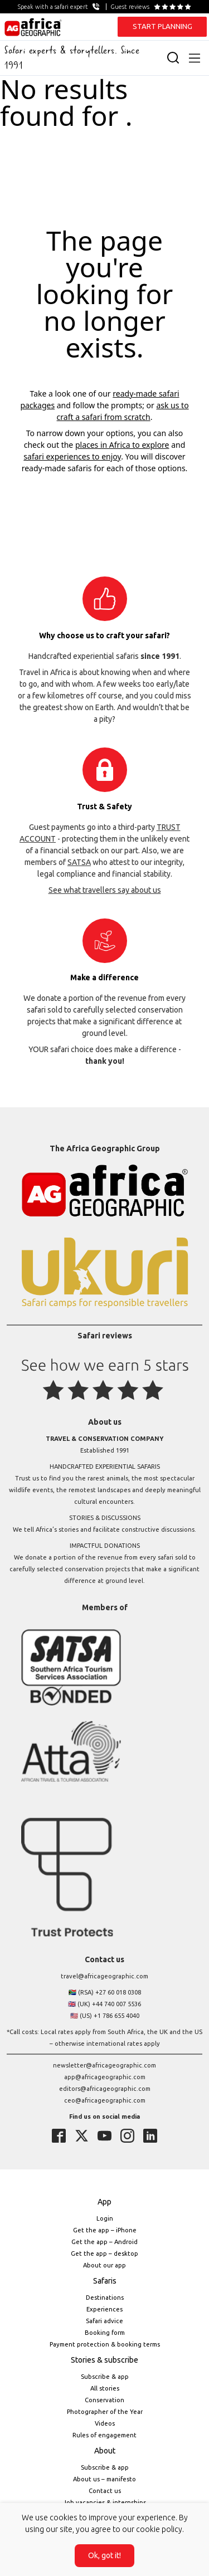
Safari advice (104, 2321)
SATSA (79, 862)
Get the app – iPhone (105, 2230)
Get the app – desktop (104, 2253)
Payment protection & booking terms (105, 2344)
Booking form (105, 2332)
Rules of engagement (104, 2435)
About (104, 2450)
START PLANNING (162, 26)
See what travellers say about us (104, 890)
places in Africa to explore (122, 444)
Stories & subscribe (104, 2359)
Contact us (105, 2490)
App (104, 2201)
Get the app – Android (104, 2241)
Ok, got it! (104, 2555)
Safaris (104, 2280)
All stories (104, 2388)
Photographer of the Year (105, 2411)
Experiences (104, 2309)
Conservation (104, 2400)
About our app (104, 2265)
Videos (105, 2423)
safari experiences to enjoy (72, 456)
